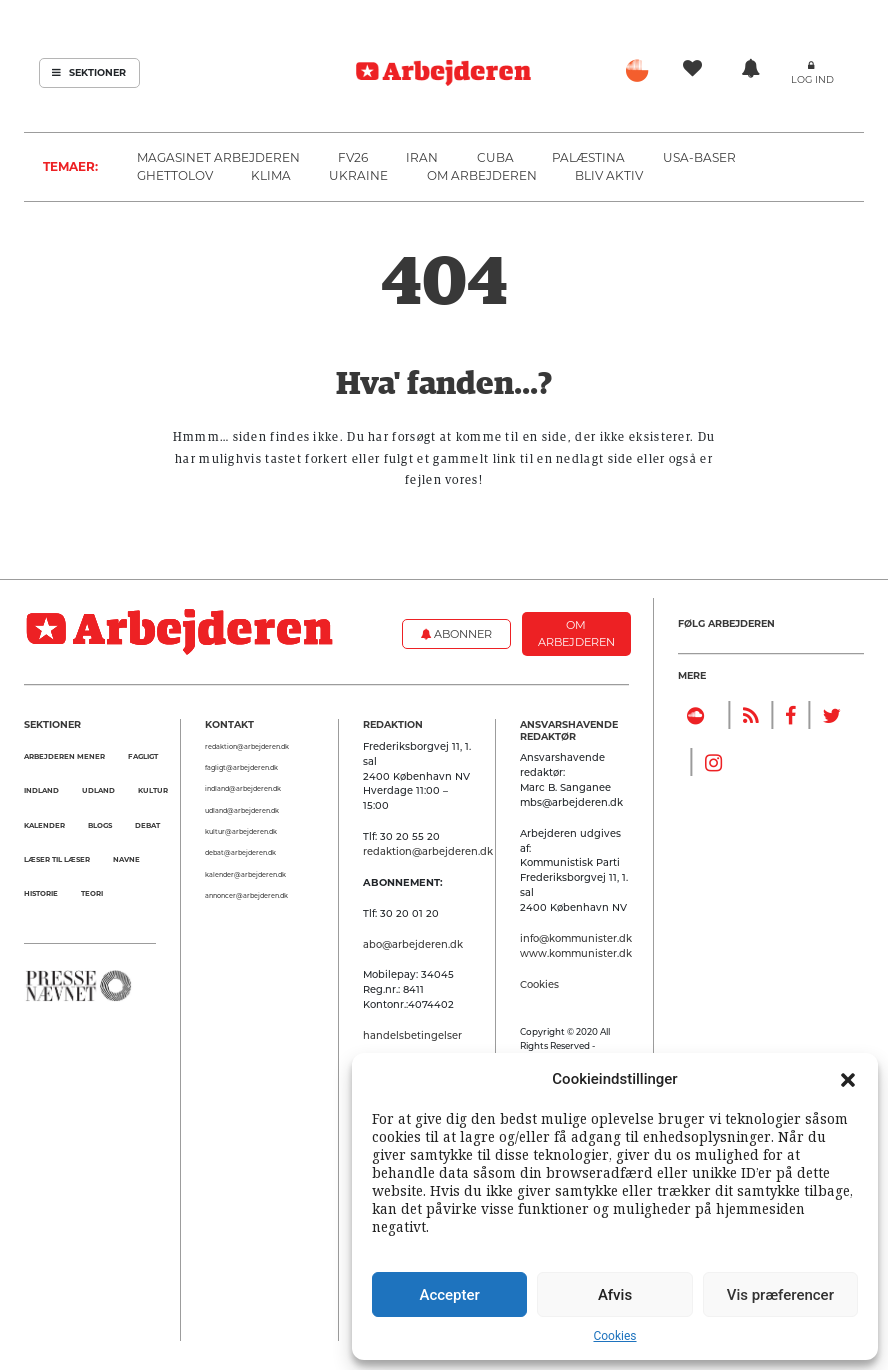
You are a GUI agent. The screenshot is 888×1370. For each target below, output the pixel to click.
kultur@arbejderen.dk (241, 832)
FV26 (353, 157)
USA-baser (699, 157)
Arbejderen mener (64, 756)
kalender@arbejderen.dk (245, 875)
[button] (848, 1079)
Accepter (449, 1295)
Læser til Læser (57, 859)
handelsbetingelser (412, 1035)
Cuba (495, 157)
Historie (41, 893)
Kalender (44, 825)
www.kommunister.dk (576, 953)
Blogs (100, 825)
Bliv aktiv (609, 175)
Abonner (456, 634)
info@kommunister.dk (576, 938)
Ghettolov (175, 175)
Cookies (614, 1336)
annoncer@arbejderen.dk (246, 896)
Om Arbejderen (482, 175)
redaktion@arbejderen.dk (247, 747)
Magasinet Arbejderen (218, 157)
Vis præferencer (780, 1295)
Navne (126, 859)
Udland (98, 790)
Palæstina (588, 157)
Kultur (153, 790)
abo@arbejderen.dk (413, 944)
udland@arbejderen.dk (242, 811)
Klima (271, 175)
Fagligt (143, 756)
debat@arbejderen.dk (240, 853)
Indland (41, 790)
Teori (92, 893)
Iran (422, 157)
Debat (147, 825)
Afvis (615, 1295)
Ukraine (358, 175)
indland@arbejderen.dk (243, 789)
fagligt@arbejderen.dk (241, 768)
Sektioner (89, 72)
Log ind (812, 79)
